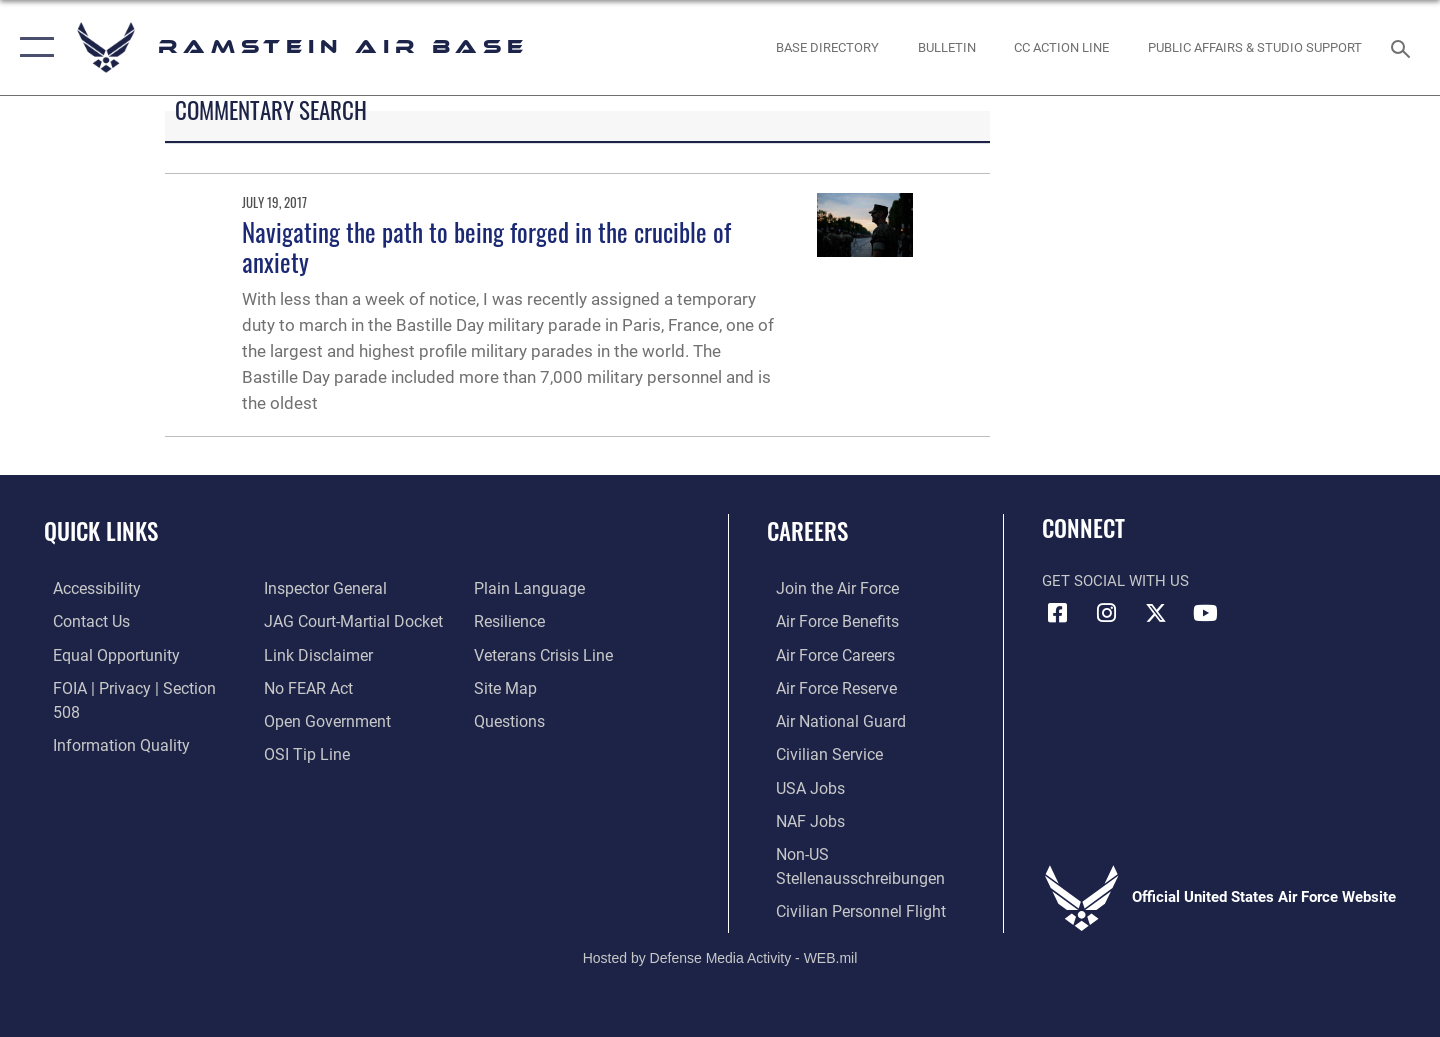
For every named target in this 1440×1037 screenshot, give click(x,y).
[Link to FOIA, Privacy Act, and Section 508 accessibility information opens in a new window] (135, 687)
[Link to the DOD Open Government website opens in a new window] (320, 687)
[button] (32, 47)
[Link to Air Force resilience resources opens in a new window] (511, 588)
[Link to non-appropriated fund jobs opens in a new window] (800, 818)
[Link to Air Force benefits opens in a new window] (826, 621)
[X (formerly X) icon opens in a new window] (1156, 613)
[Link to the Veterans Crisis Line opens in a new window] (544, 621)
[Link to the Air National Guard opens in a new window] (828, 719)
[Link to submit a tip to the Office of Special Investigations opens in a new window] (301, 719)
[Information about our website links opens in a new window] (313, 621)
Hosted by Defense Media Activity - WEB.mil (720, 953)
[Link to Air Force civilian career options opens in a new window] (818, 752)
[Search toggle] (1403, 47)
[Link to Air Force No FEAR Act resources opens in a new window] (304, 654)
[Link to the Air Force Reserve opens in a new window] (826, 687)
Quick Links (101, 531)
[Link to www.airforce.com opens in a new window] (826, 588)
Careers (807, 531)
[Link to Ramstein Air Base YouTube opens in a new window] (1205, 613)
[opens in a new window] (828, 47)
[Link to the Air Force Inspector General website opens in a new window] (103, 752)
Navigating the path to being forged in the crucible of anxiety (486, 246)
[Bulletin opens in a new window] (946, 47)
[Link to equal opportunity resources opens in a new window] (103, 654)
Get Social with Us (1115, 581)
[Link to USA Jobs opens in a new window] (800, 785)
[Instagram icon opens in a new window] (1107, 613)
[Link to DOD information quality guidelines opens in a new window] (108, 719)
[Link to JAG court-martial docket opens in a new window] (347, 588)
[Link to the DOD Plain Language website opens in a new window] (311, 752)
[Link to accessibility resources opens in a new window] (87, 588)
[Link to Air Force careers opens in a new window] (825, 654)
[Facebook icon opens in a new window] (1057, 613)
